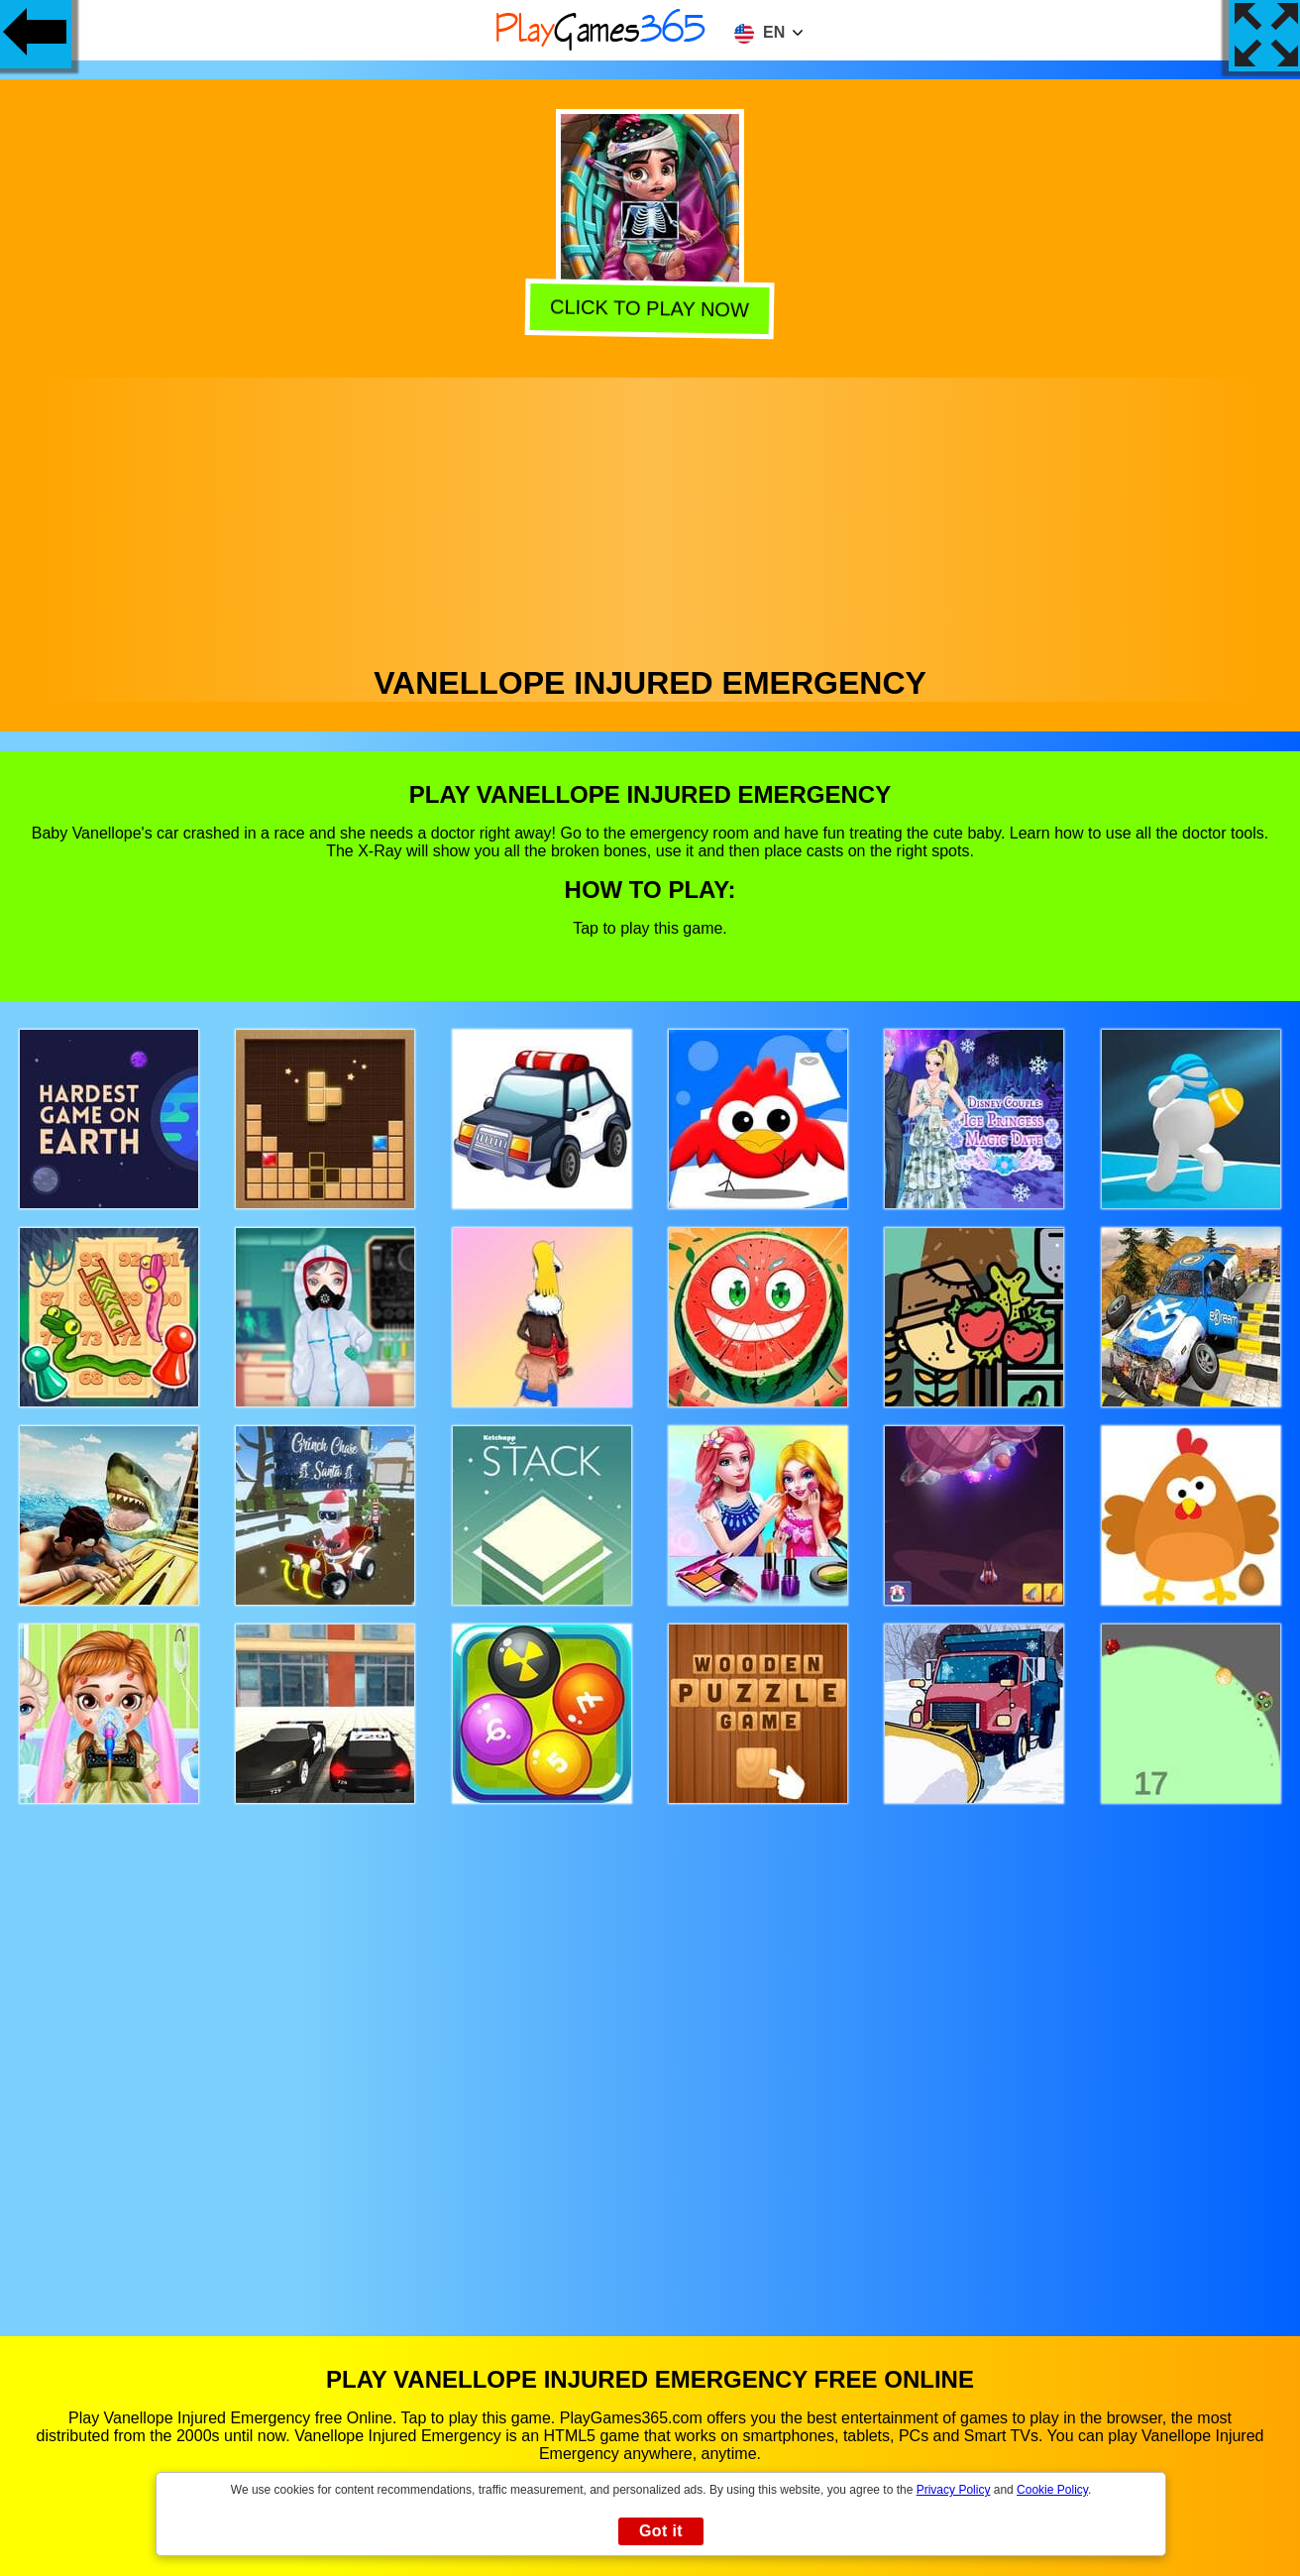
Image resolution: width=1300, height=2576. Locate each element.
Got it (661, 2530)
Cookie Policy (1052, 2490)
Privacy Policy (954, 2490)
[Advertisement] (650, 516)
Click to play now (648, 310)
